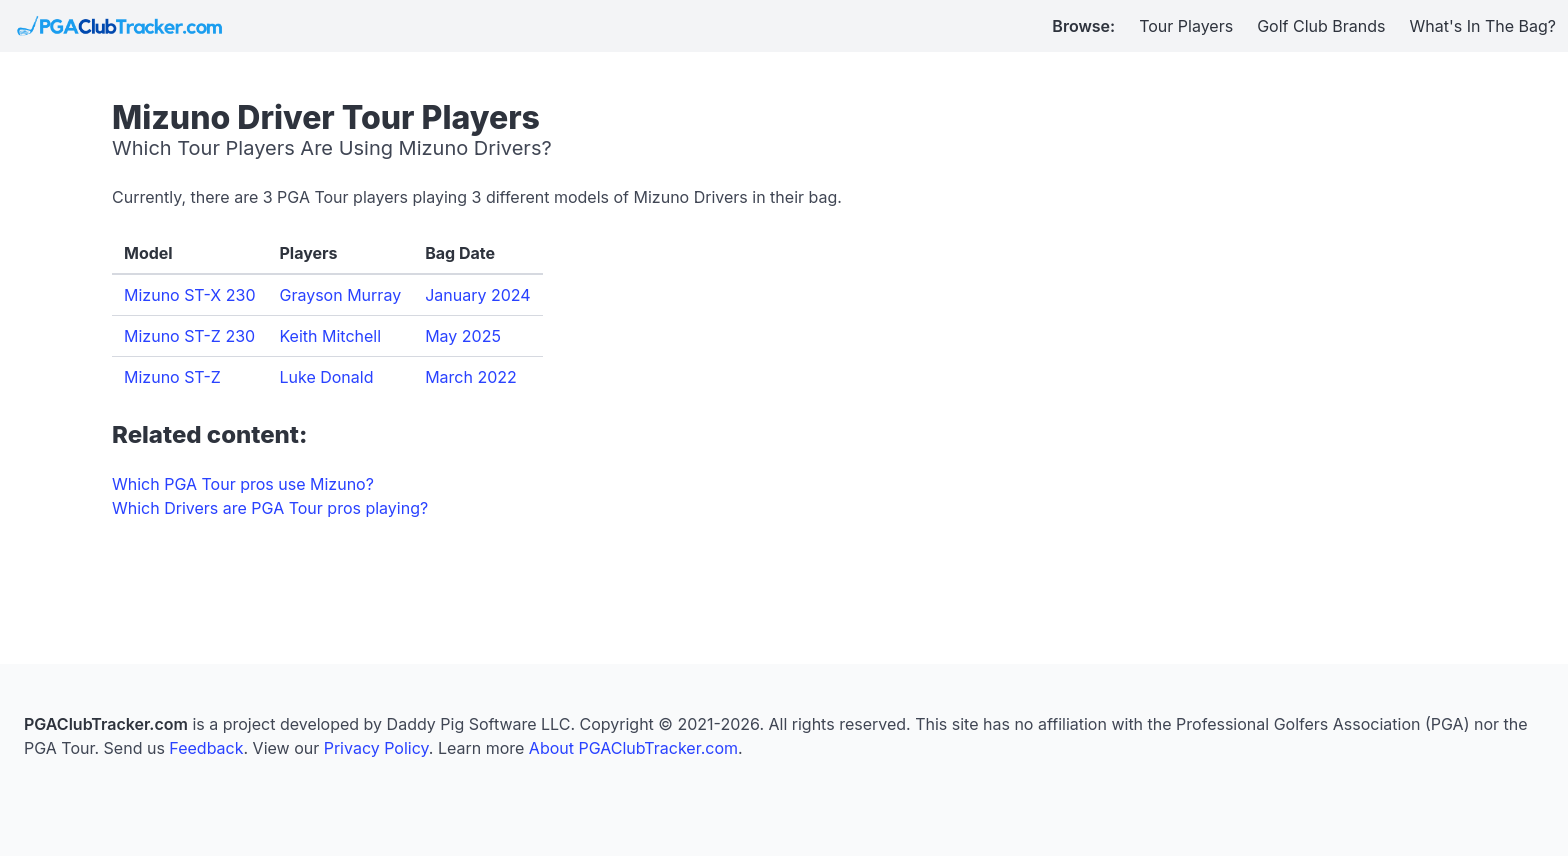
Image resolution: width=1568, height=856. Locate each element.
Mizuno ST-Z (172, 377)
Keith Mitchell (330, 336)
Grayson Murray (340, 295)
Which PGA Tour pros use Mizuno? (243, 484)
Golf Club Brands (1321, 26)
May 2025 (463, 336)
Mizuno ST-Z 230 (189, 336)
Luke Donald (326, 377)
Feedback (206, 748)
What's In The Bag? (1483, 26)
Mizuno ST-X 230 (189, 295)
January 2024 (477, 295)
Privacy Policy (376, 748)
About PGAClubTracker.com (633, 748)
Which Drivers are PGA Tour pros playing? (270, 508)
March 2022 (471, 377)
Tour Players (1186, 26)
